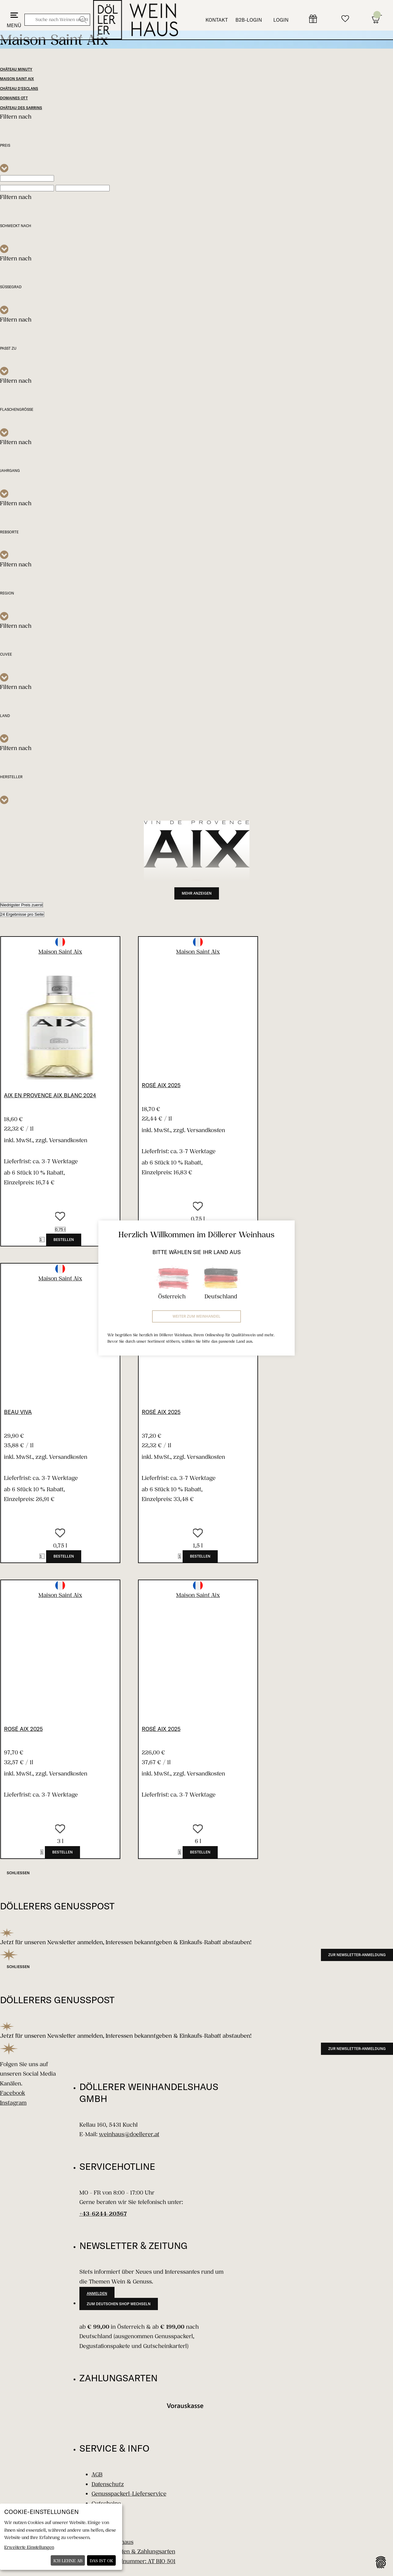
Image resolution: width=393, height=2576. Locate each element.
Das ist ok (101, 2560)
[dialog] (61, 2537)
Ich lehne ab (67, 2560)
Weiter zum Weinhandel (196, 1316)
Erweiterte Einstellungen (29, 2547)
